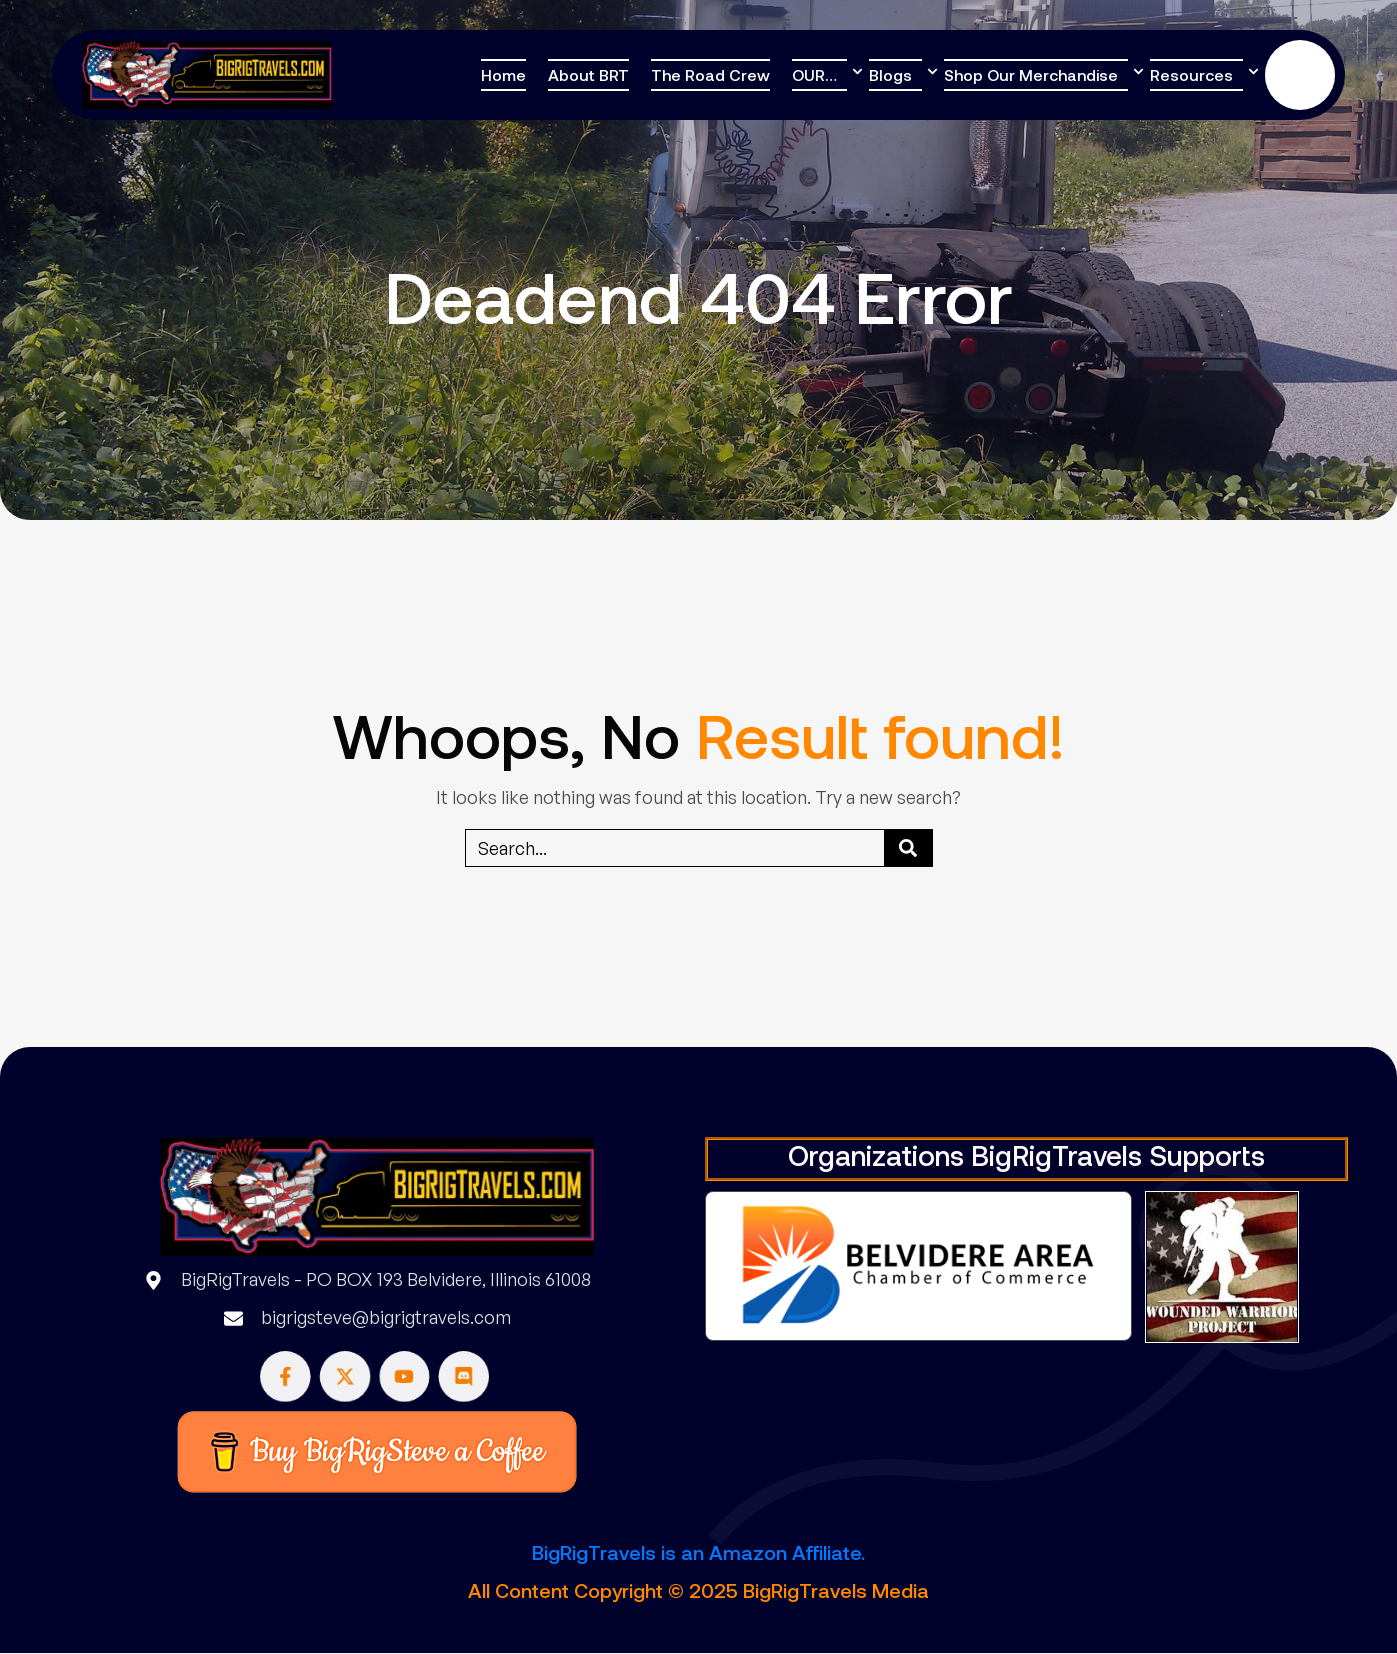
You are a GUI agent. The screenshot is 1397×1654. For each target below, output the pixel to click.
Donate (1300, 75)
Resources (1191, 74)
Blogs (890, 74)
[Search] (908, 848)
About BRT (588, 74)
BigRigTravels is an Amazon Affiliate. (698, 1552)
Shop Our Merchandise (1031, 74)
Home (503, 74)
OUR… (814, 74)
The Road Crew (710, 74)
